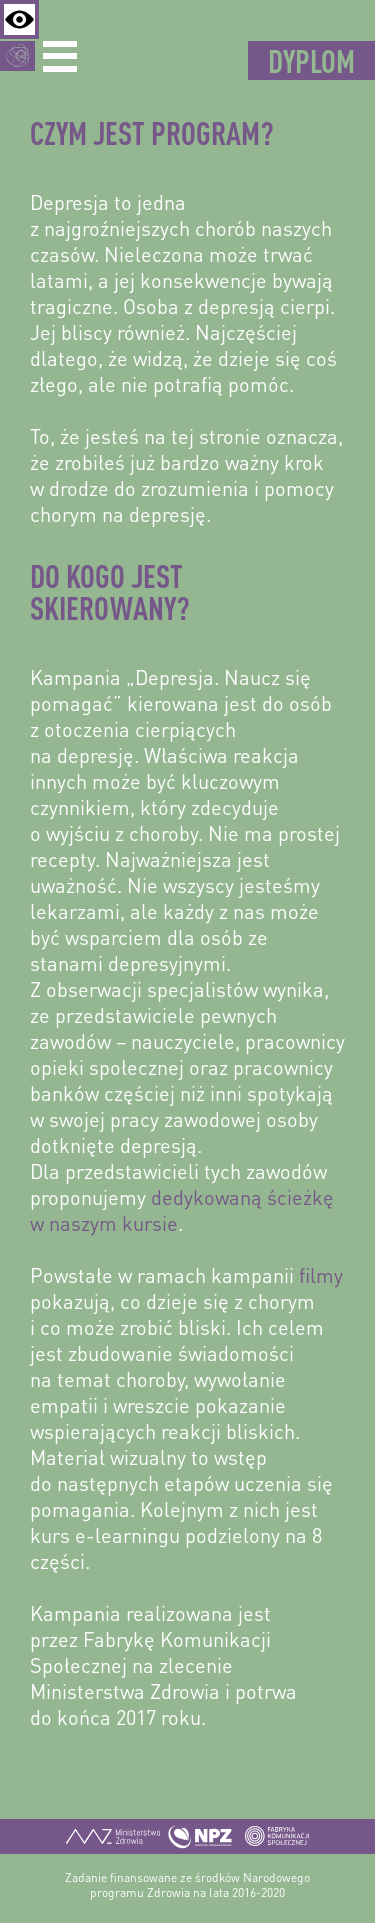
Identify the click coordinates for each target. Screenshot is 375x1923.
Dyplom (311, 60)
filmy (321, 1278)
